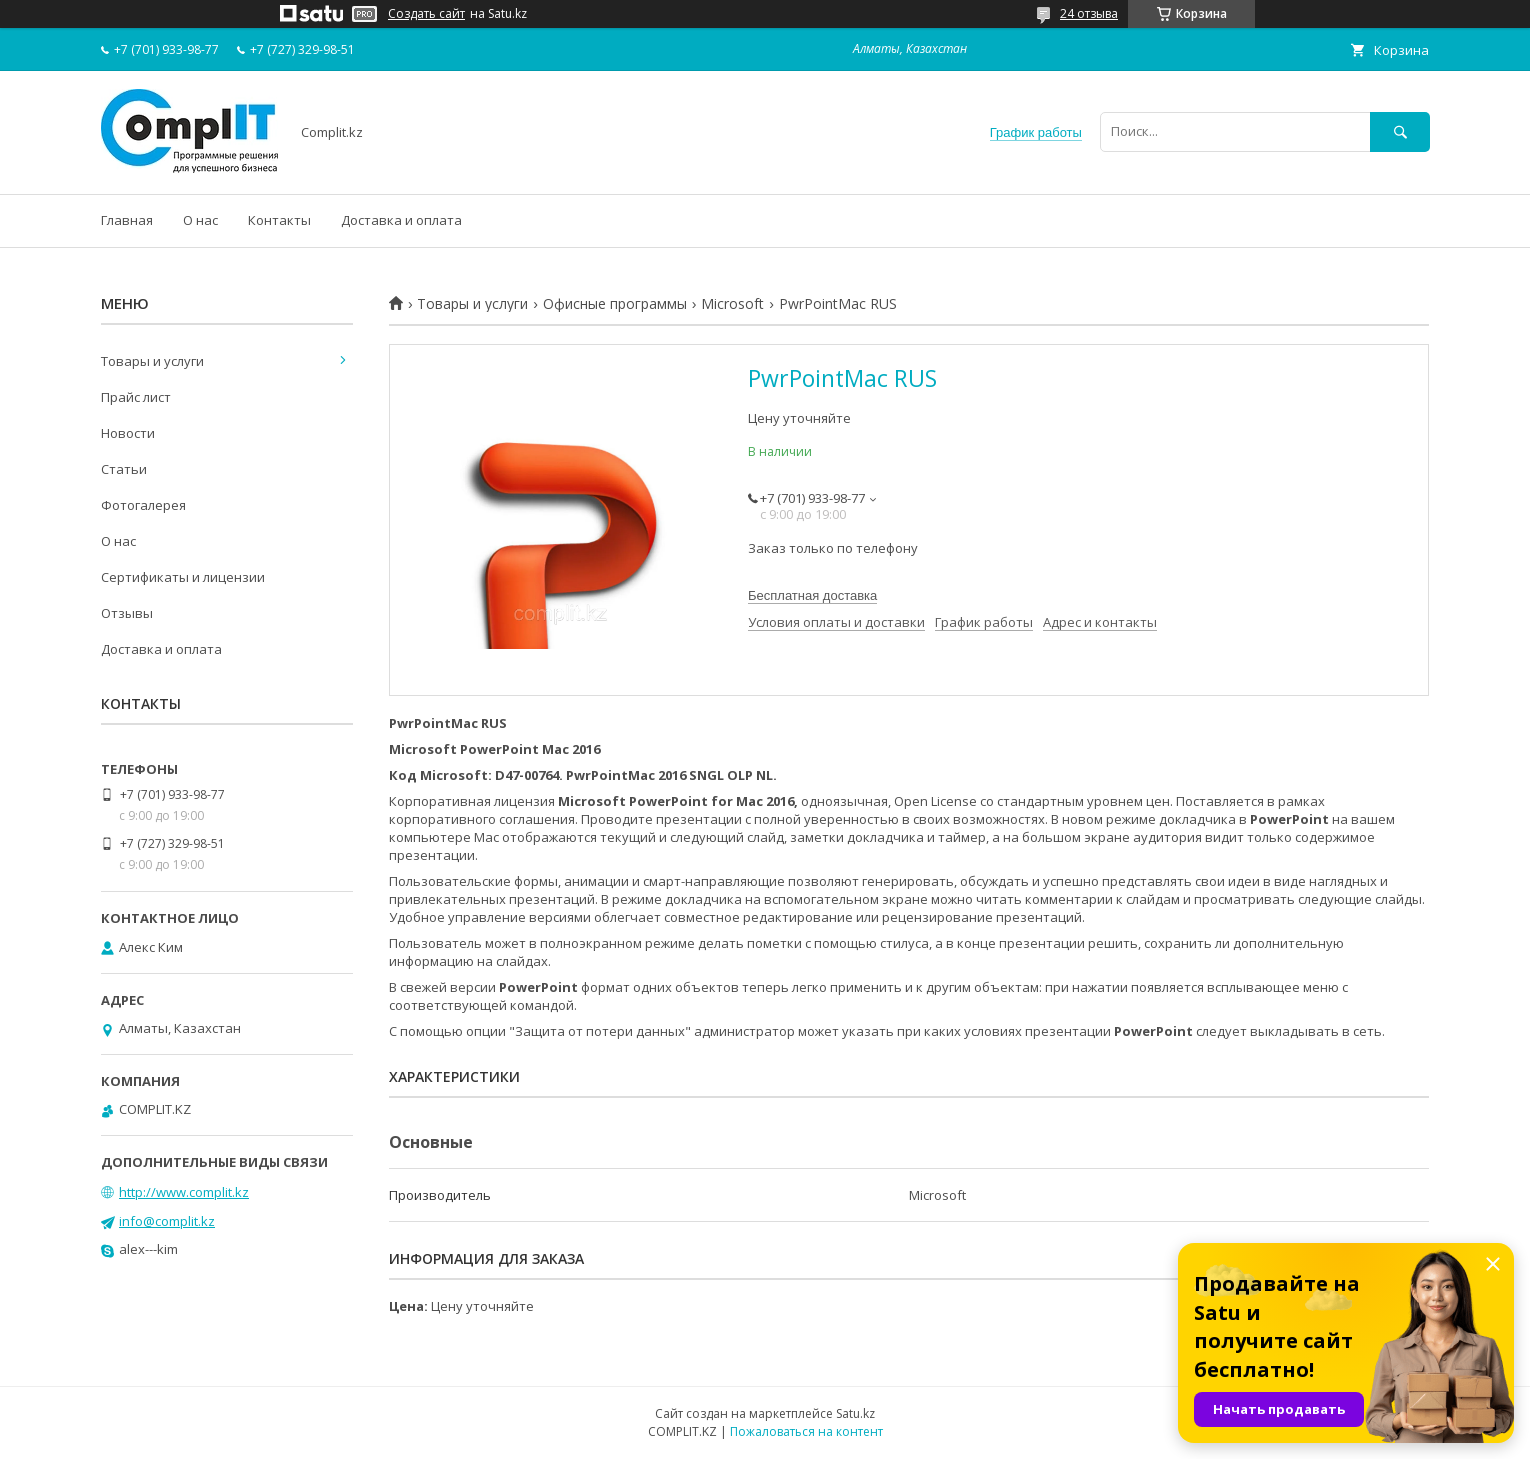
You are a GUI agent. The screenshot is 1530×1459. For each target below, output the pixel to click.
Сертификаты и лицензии (183, 577)
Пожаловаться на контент (806, 1431)
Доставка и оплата (401, 220)
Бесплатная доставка (812, 595)
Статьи (124, 469)
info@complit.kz (167, 1221)
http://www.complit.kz (184, 1192)
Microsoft (732, 304)
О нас (200, 220)
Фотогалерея (143, 505)
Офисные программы (615, 304)
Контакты (279, 220)
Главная (127, 220)
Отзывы (127, 613)
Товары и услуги (472, 304)
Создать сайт (426, 14)
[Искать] (1400, 131)
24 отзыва (1089, 13)
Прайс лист (136, 397)
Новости (128, 433)
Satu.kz (855, 1413)
